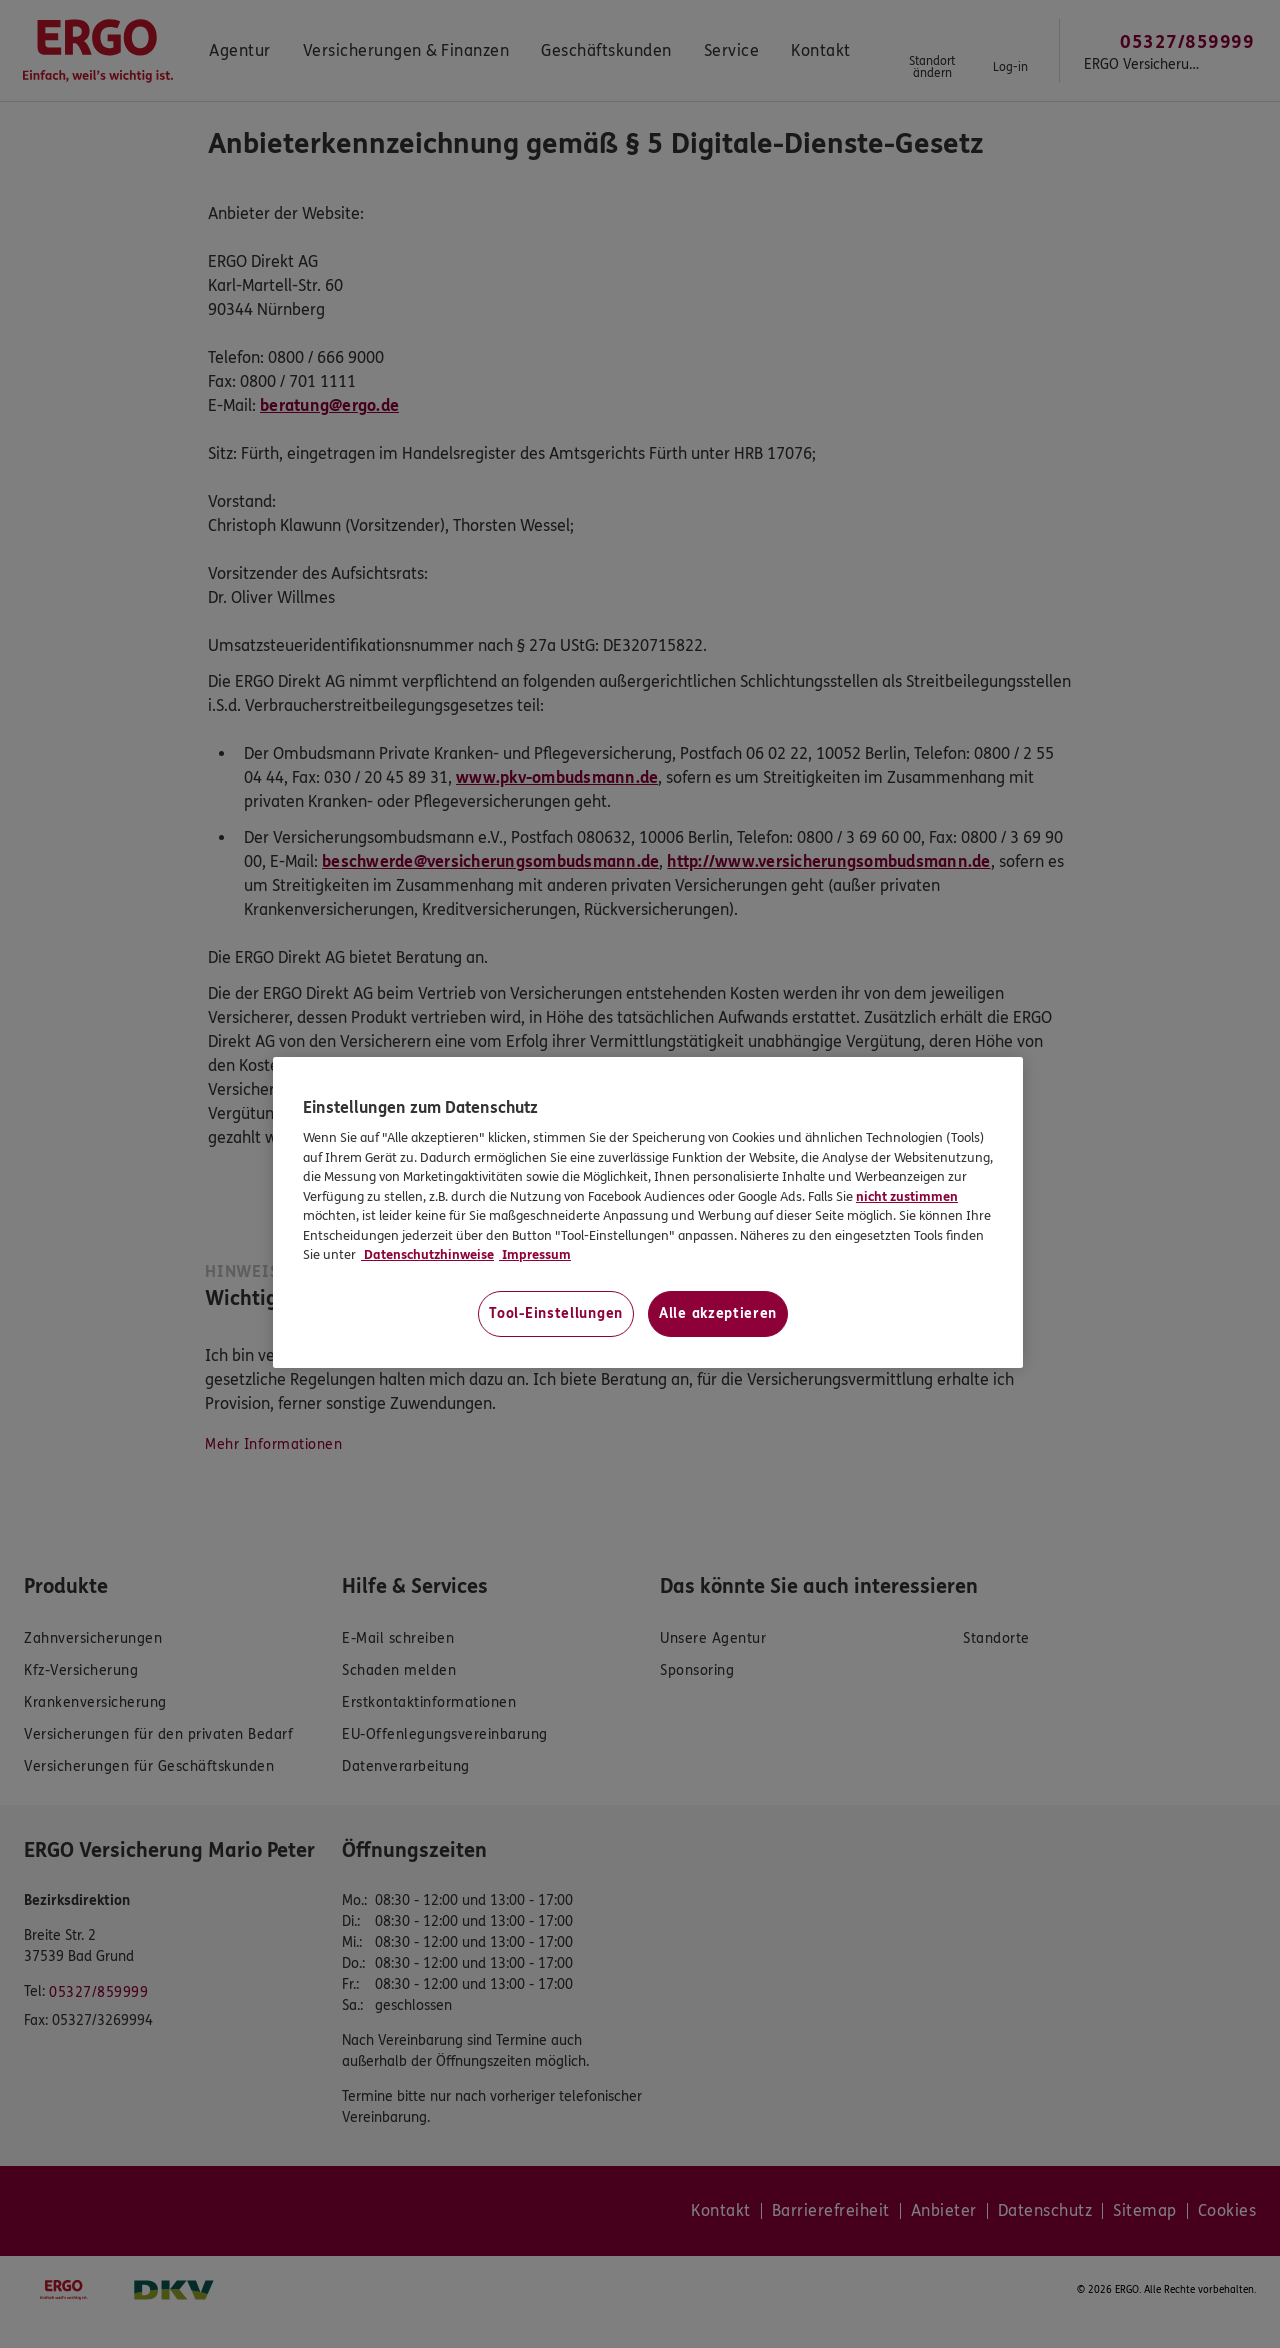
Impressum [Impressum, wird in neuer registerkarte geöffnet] (535, 1255)
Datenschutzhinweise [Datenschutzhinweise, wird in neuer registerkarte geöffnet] (427, 1255)
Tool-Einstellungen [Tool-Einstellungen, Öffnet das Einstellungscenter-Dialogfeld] (556, 1313)
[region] (648, 1212)
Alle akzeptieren (718, 1313)
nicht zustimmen (907, 1197)
